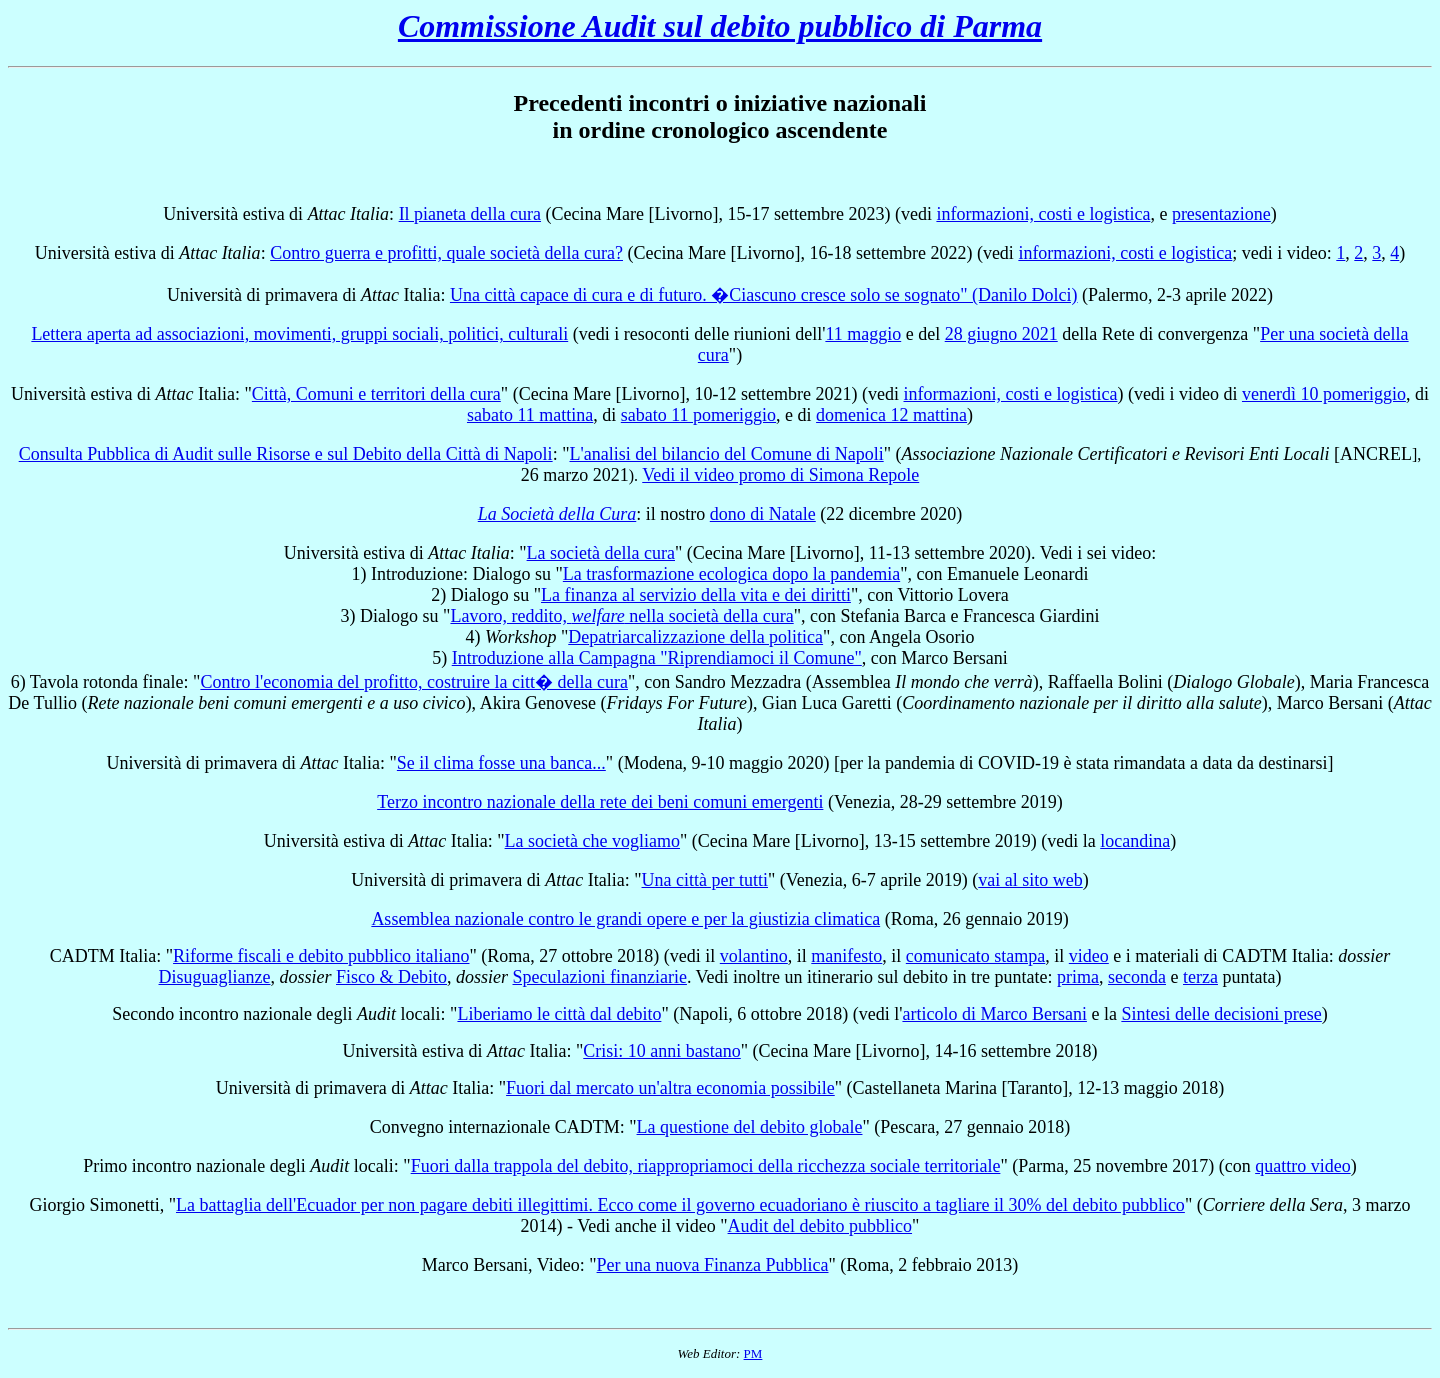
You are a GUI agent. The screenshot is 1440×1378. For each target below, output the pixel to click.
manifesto (846, 956)
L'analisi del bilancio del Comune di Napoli (726, 454)
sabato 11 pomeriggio (698, 415)
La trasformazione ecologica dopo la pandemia (731, 574)
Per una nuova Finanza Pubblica (713, 1265)
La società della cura (601, 553)
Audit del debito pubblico (820, 1226)
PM (753, 1353)
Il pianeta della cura (470, 214)
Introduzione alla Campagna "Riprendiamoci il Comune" (657, 658)
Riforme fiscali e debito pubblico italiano (321, 956)
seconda (1137, 977)
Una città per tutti (705, 880)
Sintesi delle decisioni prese (1221, 1014)
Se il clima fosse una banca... (501, 763)
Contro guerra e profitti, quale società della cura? (446, 253)
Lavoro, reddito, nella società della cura (621, 616)
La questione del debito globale (750, 1127)
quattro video (1302, 1166)
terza (1200, 977)
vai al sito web (1030, 880)
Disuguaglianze (215, 977)
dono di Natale (763, 514)
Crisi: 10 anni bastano (661, 1051)
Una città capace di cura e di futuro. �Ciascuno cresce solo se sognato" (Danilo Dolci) (764, 295)
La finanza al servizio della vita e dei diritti (696, 595)
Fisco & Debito (391, 977)
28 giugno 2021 (1001, 334)
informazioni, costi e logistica (1043, 214)
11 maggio (863, 334)
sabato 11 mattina (530, 415)
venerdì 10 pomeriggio (1324, 394)
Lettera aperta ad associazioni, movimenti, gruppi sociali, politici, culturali (299, 334)
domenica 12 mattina (891, 415)
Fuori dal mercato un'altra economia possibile (670, 1088)
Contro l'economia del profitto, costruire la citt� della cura (414, 682)
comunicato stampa (975, 956)
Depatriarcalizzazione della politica (695, 637)
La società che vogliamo (592, 841)
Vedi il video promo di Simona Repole (780, 475)
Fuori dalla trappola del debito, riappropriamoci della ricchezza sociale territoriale (706, 1166)
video (1089, 956)
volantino (754, 956)
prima (1078, 977)
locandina (1135, 841)
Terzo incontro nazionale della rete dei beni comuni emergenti (600, 802)
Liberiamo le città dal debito (559, 1014)
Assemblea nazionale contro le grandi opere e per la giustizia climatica (625, 919)
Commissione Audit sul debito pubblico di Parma (720, 26)
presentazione (1221, 214)
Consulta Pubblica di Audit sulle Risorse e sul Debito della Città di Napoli (286, 454)
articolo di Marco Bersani (994, 1014)
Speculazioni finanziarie (600, 977)
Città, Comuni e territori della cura (376, 394)
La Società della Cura (557, 514)
